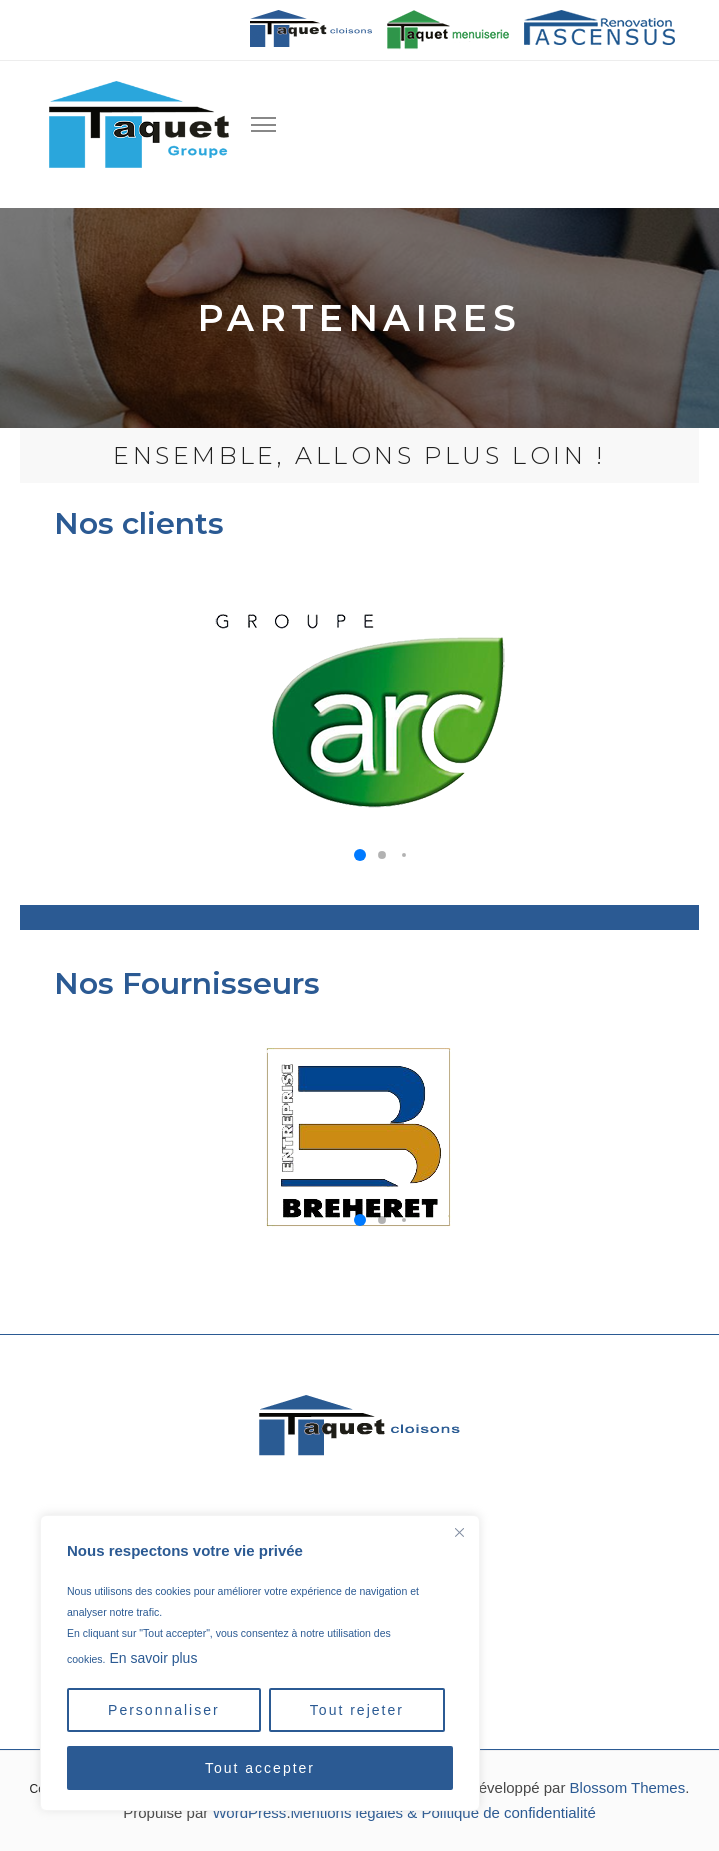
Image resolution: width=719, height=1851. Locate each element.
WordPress (249, 1812)
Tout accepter (260, 1768)
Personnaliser (164, 1710)
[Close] (459, 1532)
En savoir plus (153, 1658)
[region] (260, 1663)
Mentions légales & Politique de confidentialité (443, 1812)
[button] (360, 855)
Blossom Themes (628, 1787)
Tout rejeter (357, 1710)
